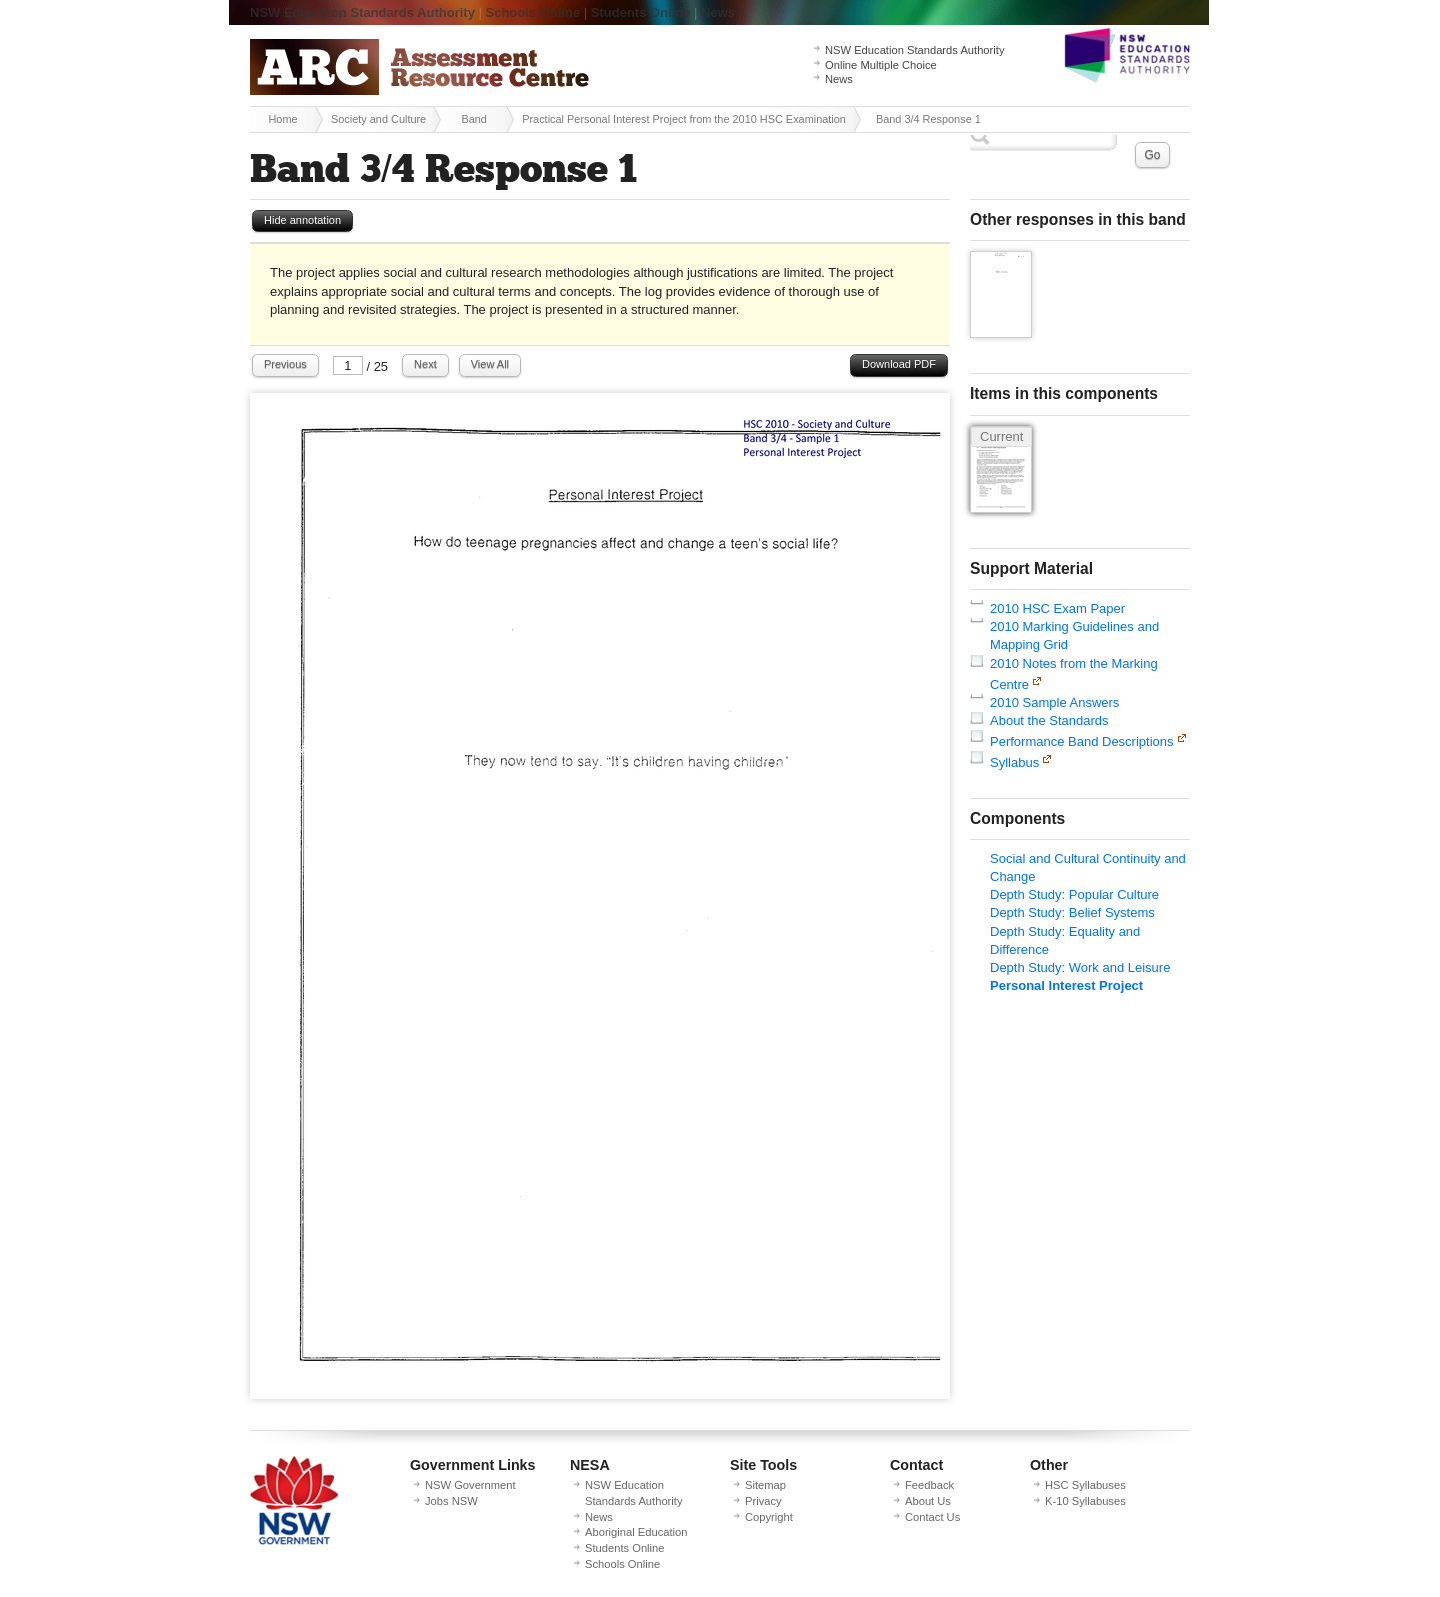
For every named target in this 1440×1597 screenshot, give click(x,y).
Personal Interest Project (1066, 985)
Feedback (929, 1485)
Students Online (641, 12)
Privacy (763, 1501)
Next (425, 364)
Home (282, 119)
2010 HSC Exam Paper (1057, 608)
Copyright (769, 1517)
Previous (285, 364)
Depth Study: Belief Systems (1072, 912)
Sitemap (765, 1485)
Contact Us (932, 1517)
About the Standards (1049, 720)
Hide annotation (302, 220)
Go (1152, 155)
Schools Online (533, 12)
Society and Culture (378, 119)
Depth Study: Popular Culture (1074, 894)
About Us (928, 1501)
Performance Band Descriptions (1082, 741)
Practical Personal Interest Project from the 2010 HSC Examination (684, 119)
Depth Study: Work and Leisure (1080, 967)
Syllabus (1014, 762)
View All (490, 364)
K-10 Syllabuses (1085, 1501)
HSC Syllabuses (1085, 1485)
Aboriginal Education (636, 1532)
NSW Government (470, 1485)
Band (473, 119)
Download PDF (899, 364)
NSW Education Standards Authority (362, 12)
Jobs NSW (451, 1501)
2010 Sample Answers (1054, 702)
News (718, 12)
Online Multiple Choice (881, 65)
